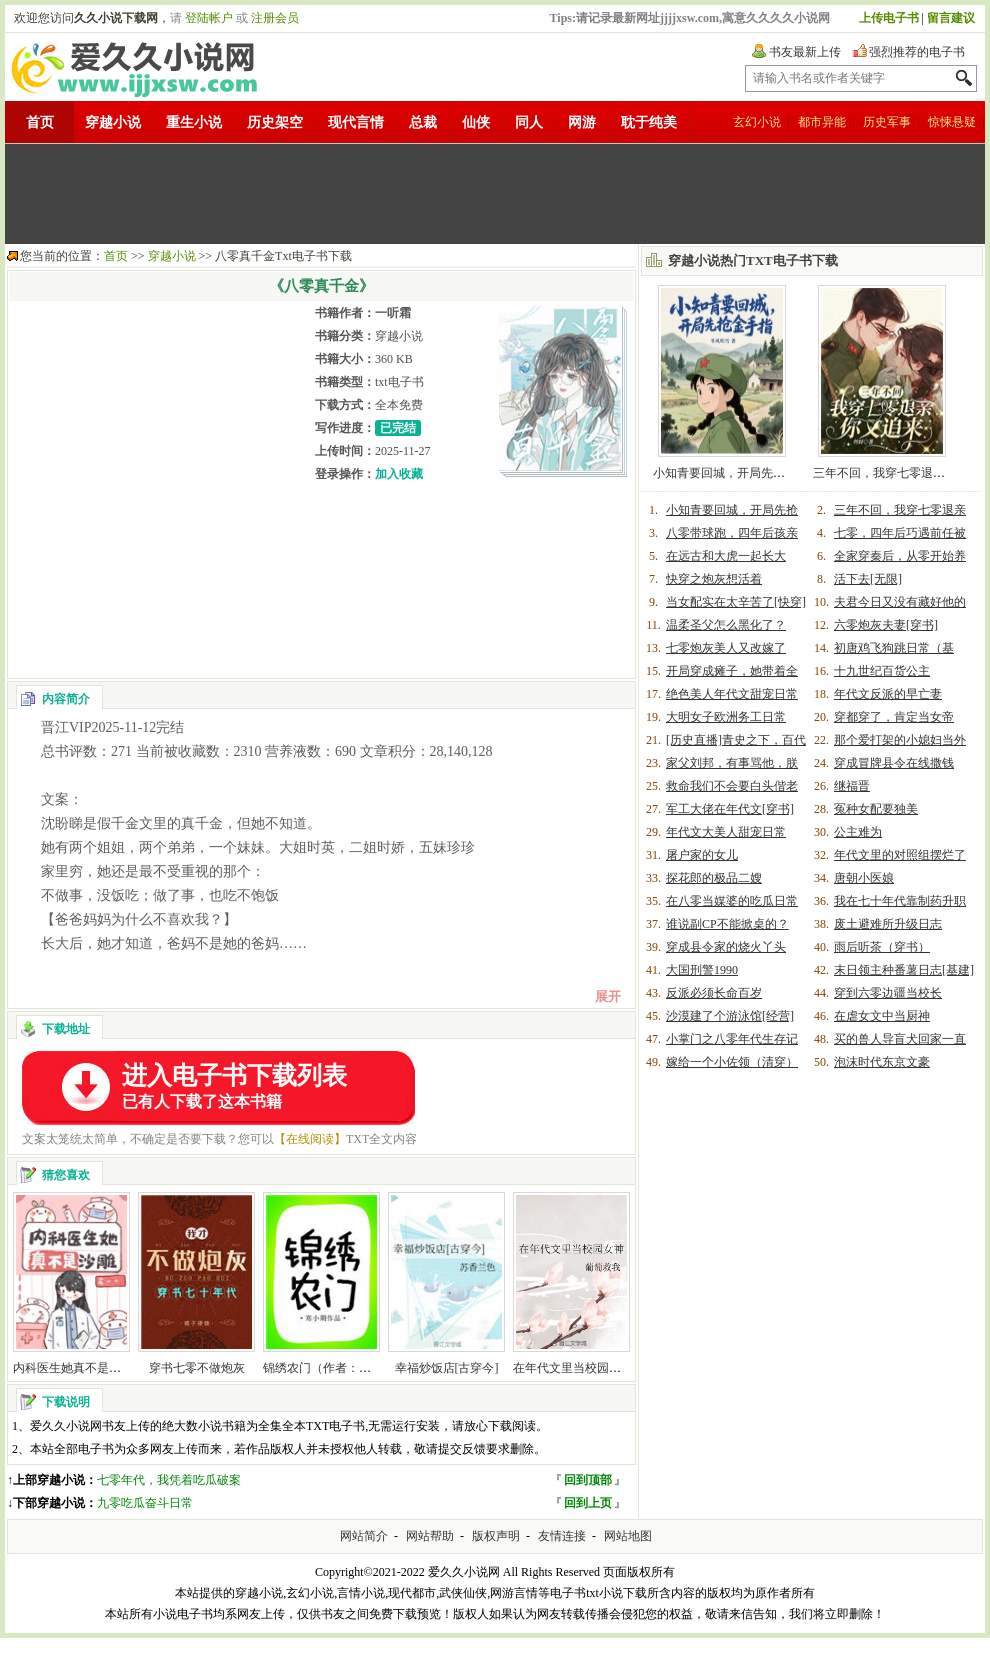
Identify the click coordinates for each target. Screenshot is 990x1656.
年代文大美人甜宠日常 (726, 832)
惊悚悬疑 (952, 122)
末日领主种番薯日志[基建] (904, 970)
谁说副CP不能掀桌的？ (727, 924)
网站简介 (364, 1536)
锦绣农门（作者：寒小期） (335, 1368)
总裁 (423, 122)
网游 (582, 122)
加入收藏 (399, 474)
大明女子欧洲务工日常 (726, 717)
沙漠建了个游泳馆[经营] (730, 1016)
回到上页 (588, 1503)
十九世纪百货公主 (882, 671)
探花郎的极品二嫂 (714, 878)
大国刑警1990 (702, 970)
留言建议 (951, 18)
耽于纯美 (649, 122)
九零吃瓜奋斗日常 (145, 1503)
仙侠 (476, 122)
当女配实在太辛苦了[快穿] (736, 602)
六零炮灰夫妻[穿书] (886, 625)
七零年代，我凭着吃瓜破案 (169, 1480)
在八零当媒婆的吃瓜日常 (732, 901)
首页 (40, 122)
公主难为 (858, 832)
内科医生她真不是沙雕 (73, 1368)
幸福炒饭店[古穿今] (447, 1368)
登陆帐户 (209, 18)
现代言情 (356, 122)
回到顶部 (588, 1480)
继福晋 (852, 786)
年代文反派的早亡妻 (888, 694)
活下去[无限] (868, 579)
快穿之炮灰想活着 (714, 579)
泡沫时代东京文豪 (882, 1062)
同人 (529, 122)
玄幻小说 (757, 122)
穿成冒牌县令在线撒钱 (894, 763)
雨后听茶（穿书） (882, 947)
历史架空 (275, 122)
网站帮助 (430, 1536)
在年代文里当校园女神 (573, 1368)
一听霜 (393, 313)
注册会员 (275, 18)
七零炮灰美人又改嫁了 (726, 648)
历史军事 (887, 122)
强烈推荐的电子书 (917, 52)
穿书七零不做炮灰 (197, 1368)
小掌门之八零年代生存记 (732, 1039)
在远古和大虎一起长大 (726, 556)
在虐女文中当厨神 (882, 1016)
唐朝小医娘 (864, 878)
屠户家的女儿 (702, 855)
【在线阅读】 (310, 1139)
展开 (608, 996)
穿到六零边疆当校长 (888, 993)
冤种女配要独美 (876, 809)
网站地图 (628, 1536)
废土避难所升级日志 (888, 924)
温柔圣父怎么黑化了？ (726, 625)
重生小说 (194, 122)
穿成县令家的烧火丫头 (726, 947)
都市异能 (822, 122)
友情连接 (562, 1536)
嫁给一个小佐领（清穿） (732, 1062)
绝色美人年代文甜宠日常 (732, 694)
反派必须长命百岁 (714, 993)
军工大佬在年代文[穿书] (730, 809)
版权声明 (496, 1536)
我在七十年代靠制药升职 (900, 901)
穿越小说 (113, 122)
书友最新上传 (805, 52)
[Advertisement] (495, 194)
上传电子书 (889, 18)
